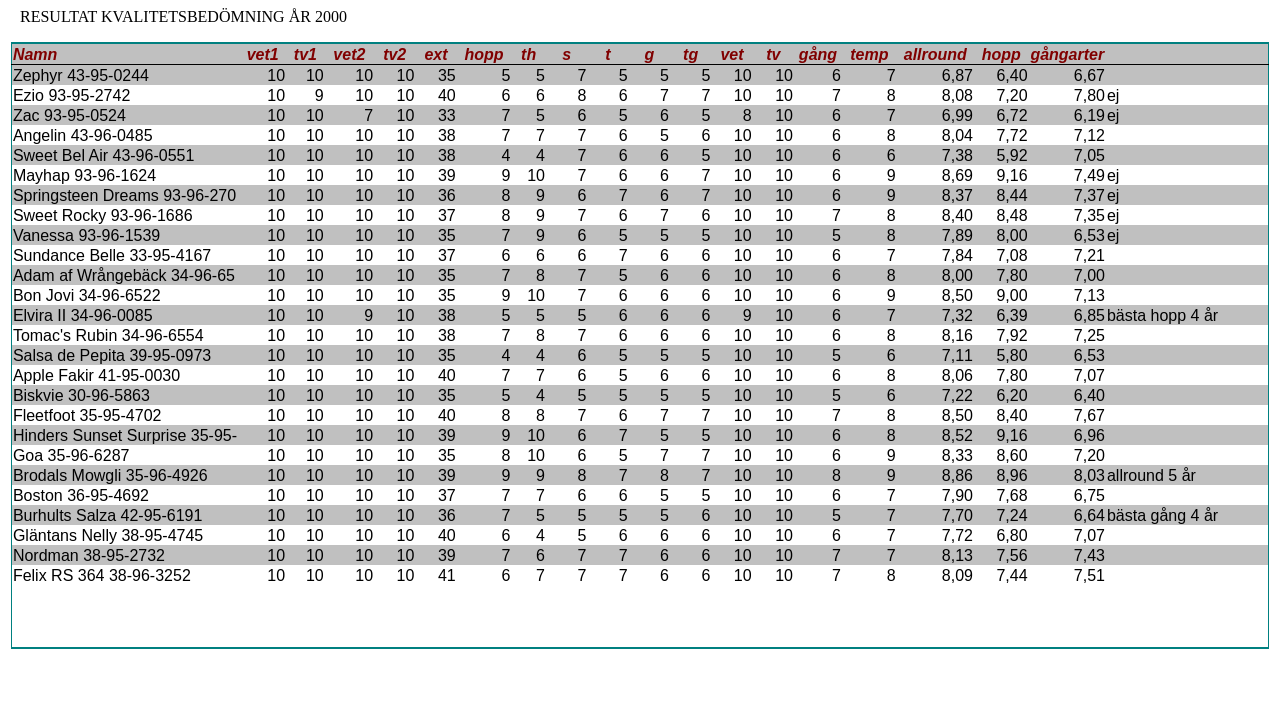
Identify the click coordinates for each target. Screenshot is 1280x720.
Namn (35, 54)
